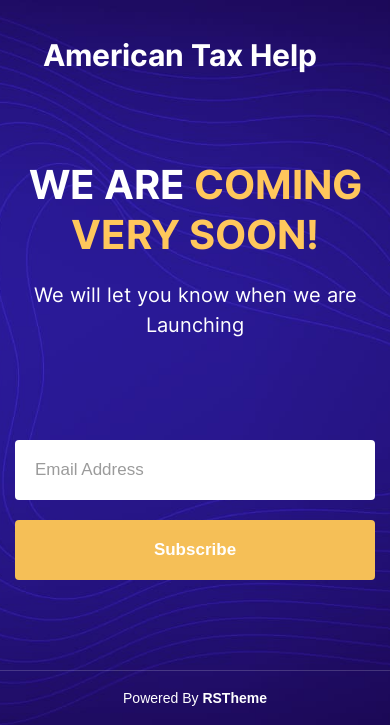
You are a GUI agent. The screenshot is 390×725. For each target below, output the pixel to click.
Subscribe (195, 549)
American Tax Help (180, 55)
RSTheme (234, 698)
